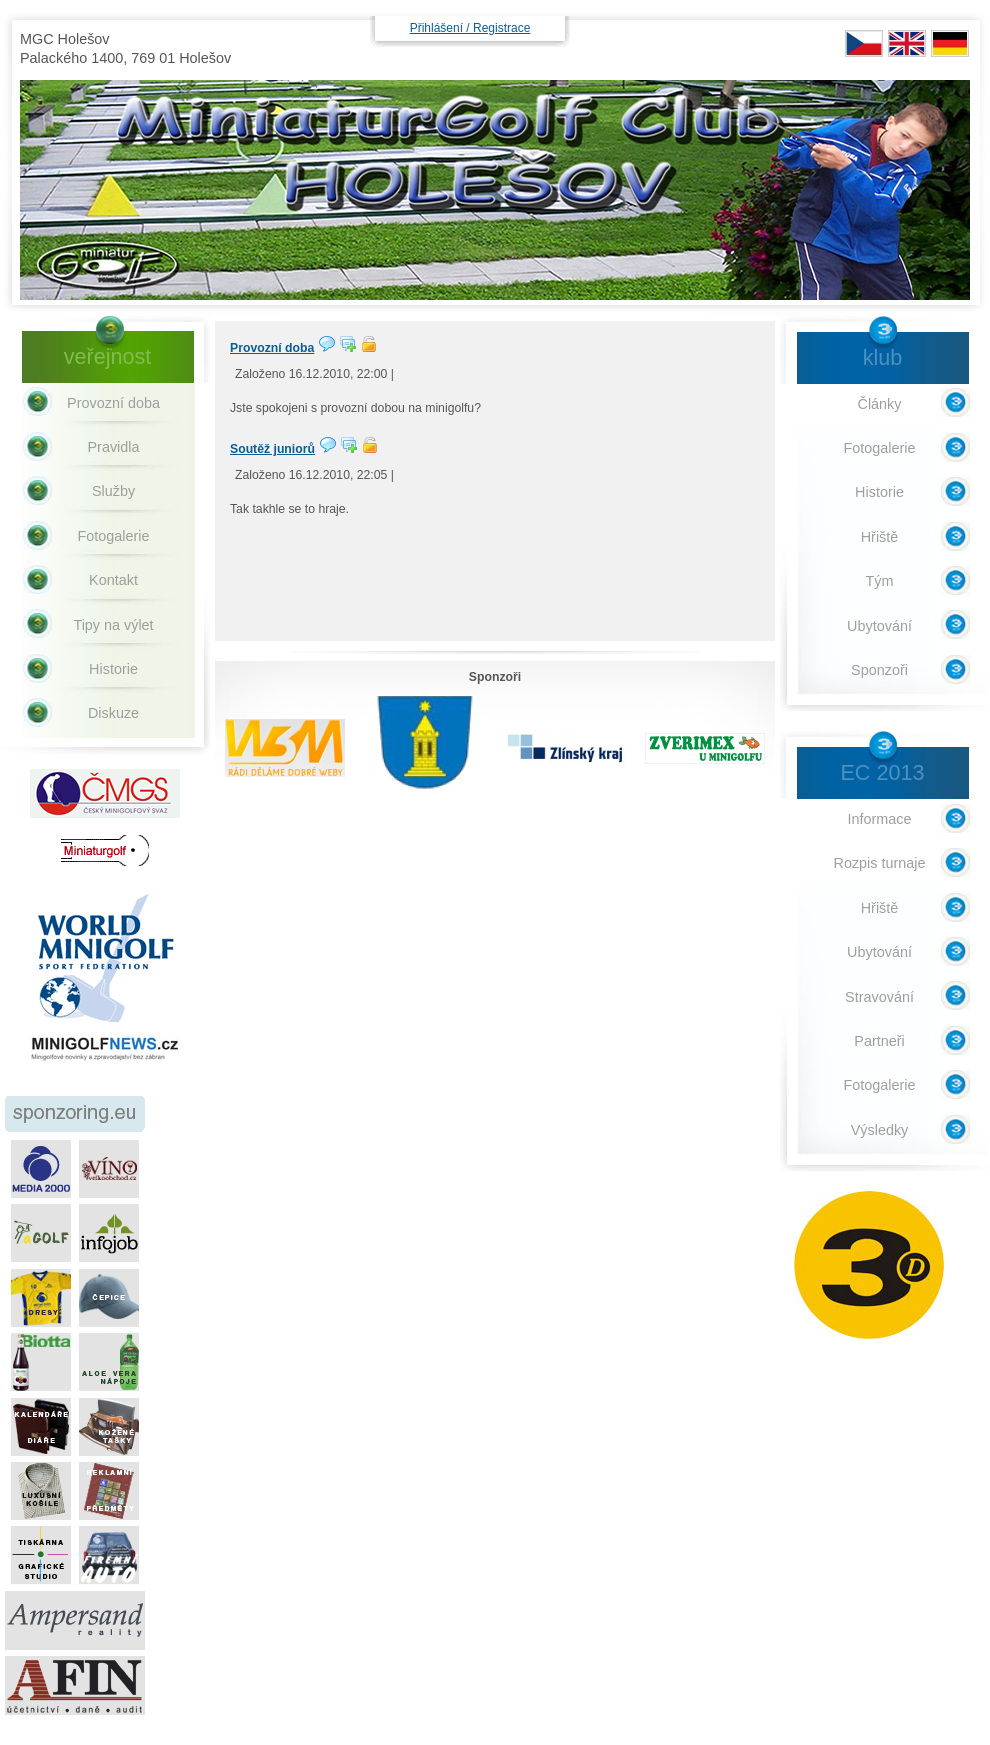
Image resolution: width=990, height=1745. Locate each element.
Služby (113, 491)
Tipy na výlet (113, 625)
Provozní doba (272, 348)
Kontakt (113, 580)
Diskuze (113, 713)
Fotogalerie (114, 536)
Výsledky (880, 1130)
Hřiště (880, 537)
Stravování (879, 997)
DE (950, 43)
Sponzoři (879, 670)
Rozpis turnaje (880, 863)
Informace (880, 819)
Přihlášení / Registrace (470, 28)
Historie (113, 669)
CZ (864, 43)
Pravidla (114, 447)
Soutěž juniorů (272, 449)
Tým (880, 581)
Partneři (879, 1041)
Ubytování (879, 626)
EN (907, 43)
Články (880, 404)
